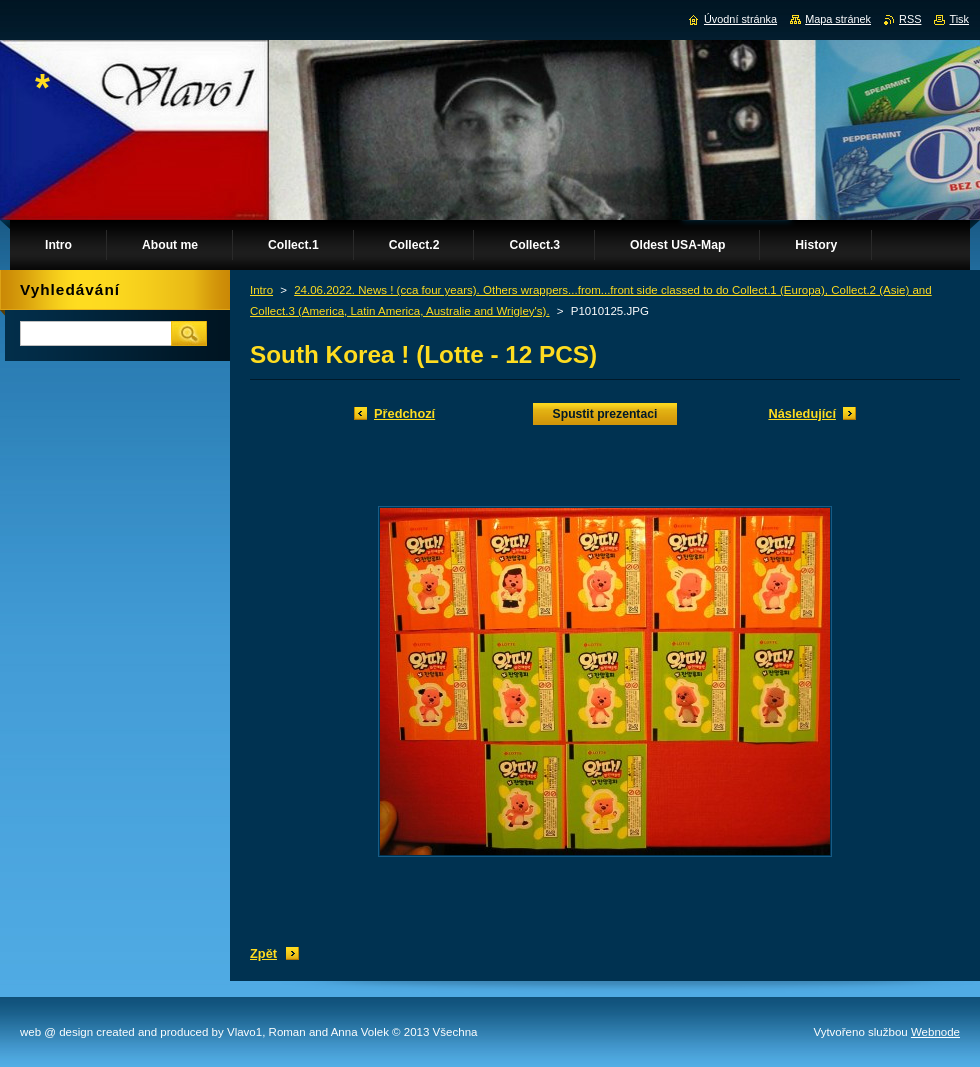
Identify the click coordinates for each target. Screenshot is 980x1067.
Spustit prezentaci (605, 414)
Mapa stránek (838, 19)
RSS (910, 19)
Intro (261, 290)
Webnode (935, 1032)
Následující (802, 413)
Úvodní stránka (740, 19)
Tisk (959, 19)
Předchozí (404, 413)
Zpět (263, 953)
